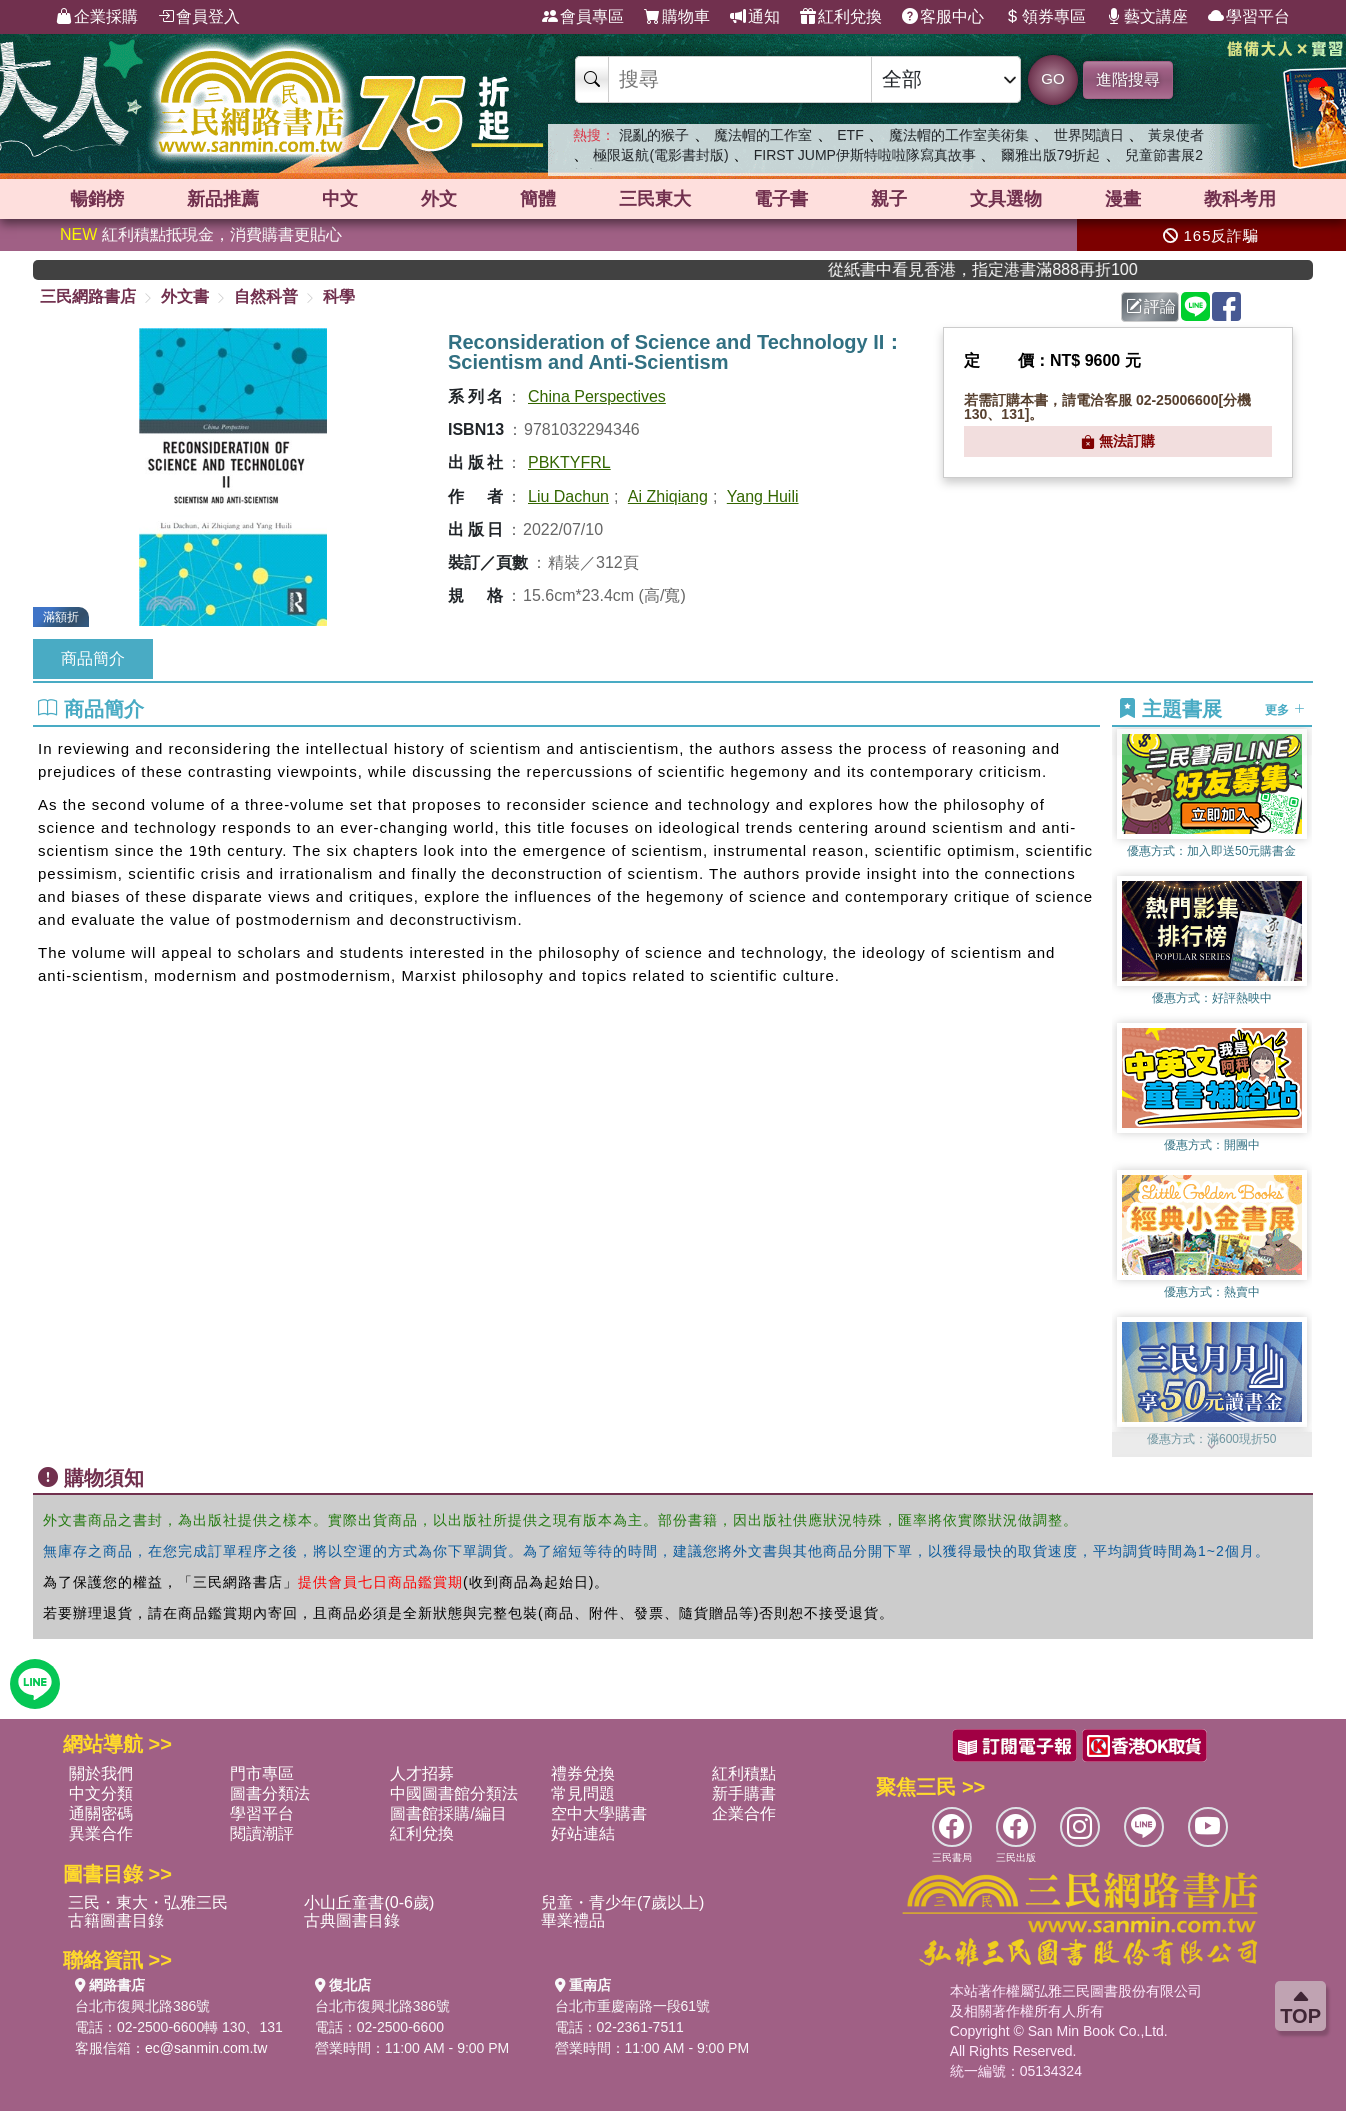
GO (1052, 78)
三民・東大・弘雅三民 (148, 1902)
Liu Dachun (568, 496)
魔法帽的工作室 (763, 135)
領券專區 (1045, 17)
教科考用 (1240, 199)
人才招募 (422, 1773)
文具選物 (1006, 199)
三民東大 (655, 199)
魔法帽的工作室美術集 (959, 135)
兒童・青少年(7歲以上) (623, 1902)
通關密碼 (101, 1813)
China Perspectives (597, 396)
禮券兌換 (583, 1773)
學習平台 (1249, 17)
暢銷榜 (97, 199)
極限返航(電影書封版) (660, 155)
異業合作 (101, 1833)
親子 (889, 199)
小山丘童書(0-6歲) (369, 1902)
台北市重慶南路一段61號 (633, 2006)
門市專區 (262, 1773)
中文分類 (101, 1793)
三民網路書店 (88, 296)
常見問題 (583, 1793)
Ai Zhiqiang (668, 496)
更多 (1284, 710)
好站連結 (583, 1833)
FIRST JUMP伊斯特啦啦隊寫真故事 (865, 155)
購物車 (677, 17)
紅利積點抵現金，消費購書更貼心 (201, 234)
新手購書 (744, 1793)
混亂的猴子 (654, 135)
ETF (850, 135)
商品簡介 (93, 658)
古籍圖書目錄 (116, 1920)
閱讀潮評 (262, 1833)
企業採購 (97, 17)
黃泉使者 (1176, 135)
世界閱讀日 (1089, 135)
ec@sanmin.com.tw (206, 2048)
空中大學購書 (599, 1813)
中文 (340, 199)
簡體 (538, 199)
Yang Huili (763, 496)
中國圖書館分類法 (454, 1793)
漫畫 (1123, 199)
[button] (1212, 1447)
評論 (1151, 306)
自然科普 (266, 296)
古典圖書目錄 (352, 1920)
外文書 (185, 296)
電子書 (781, 199)
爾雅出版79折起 (1051, 155)
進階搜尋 (1128, 79)
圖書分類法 (270, 1793)
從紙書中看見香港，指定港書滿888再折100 (1014, 269)
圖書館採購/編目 (448, 1813)
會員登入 (199, 17)
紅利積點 (744, 1773)
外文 (439, 199)
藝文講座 (1147, 17)
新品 (223, 199)
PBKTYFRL (569, 462)
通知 (755, 17)
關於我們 (101, 1773)
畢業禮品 (573, 1920)
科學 (339, 296)
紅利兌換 (841, 17)
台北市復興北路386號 (142, 2006)
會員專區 (583, 17)
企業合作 (744, 1813)
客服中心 (943, 17)
